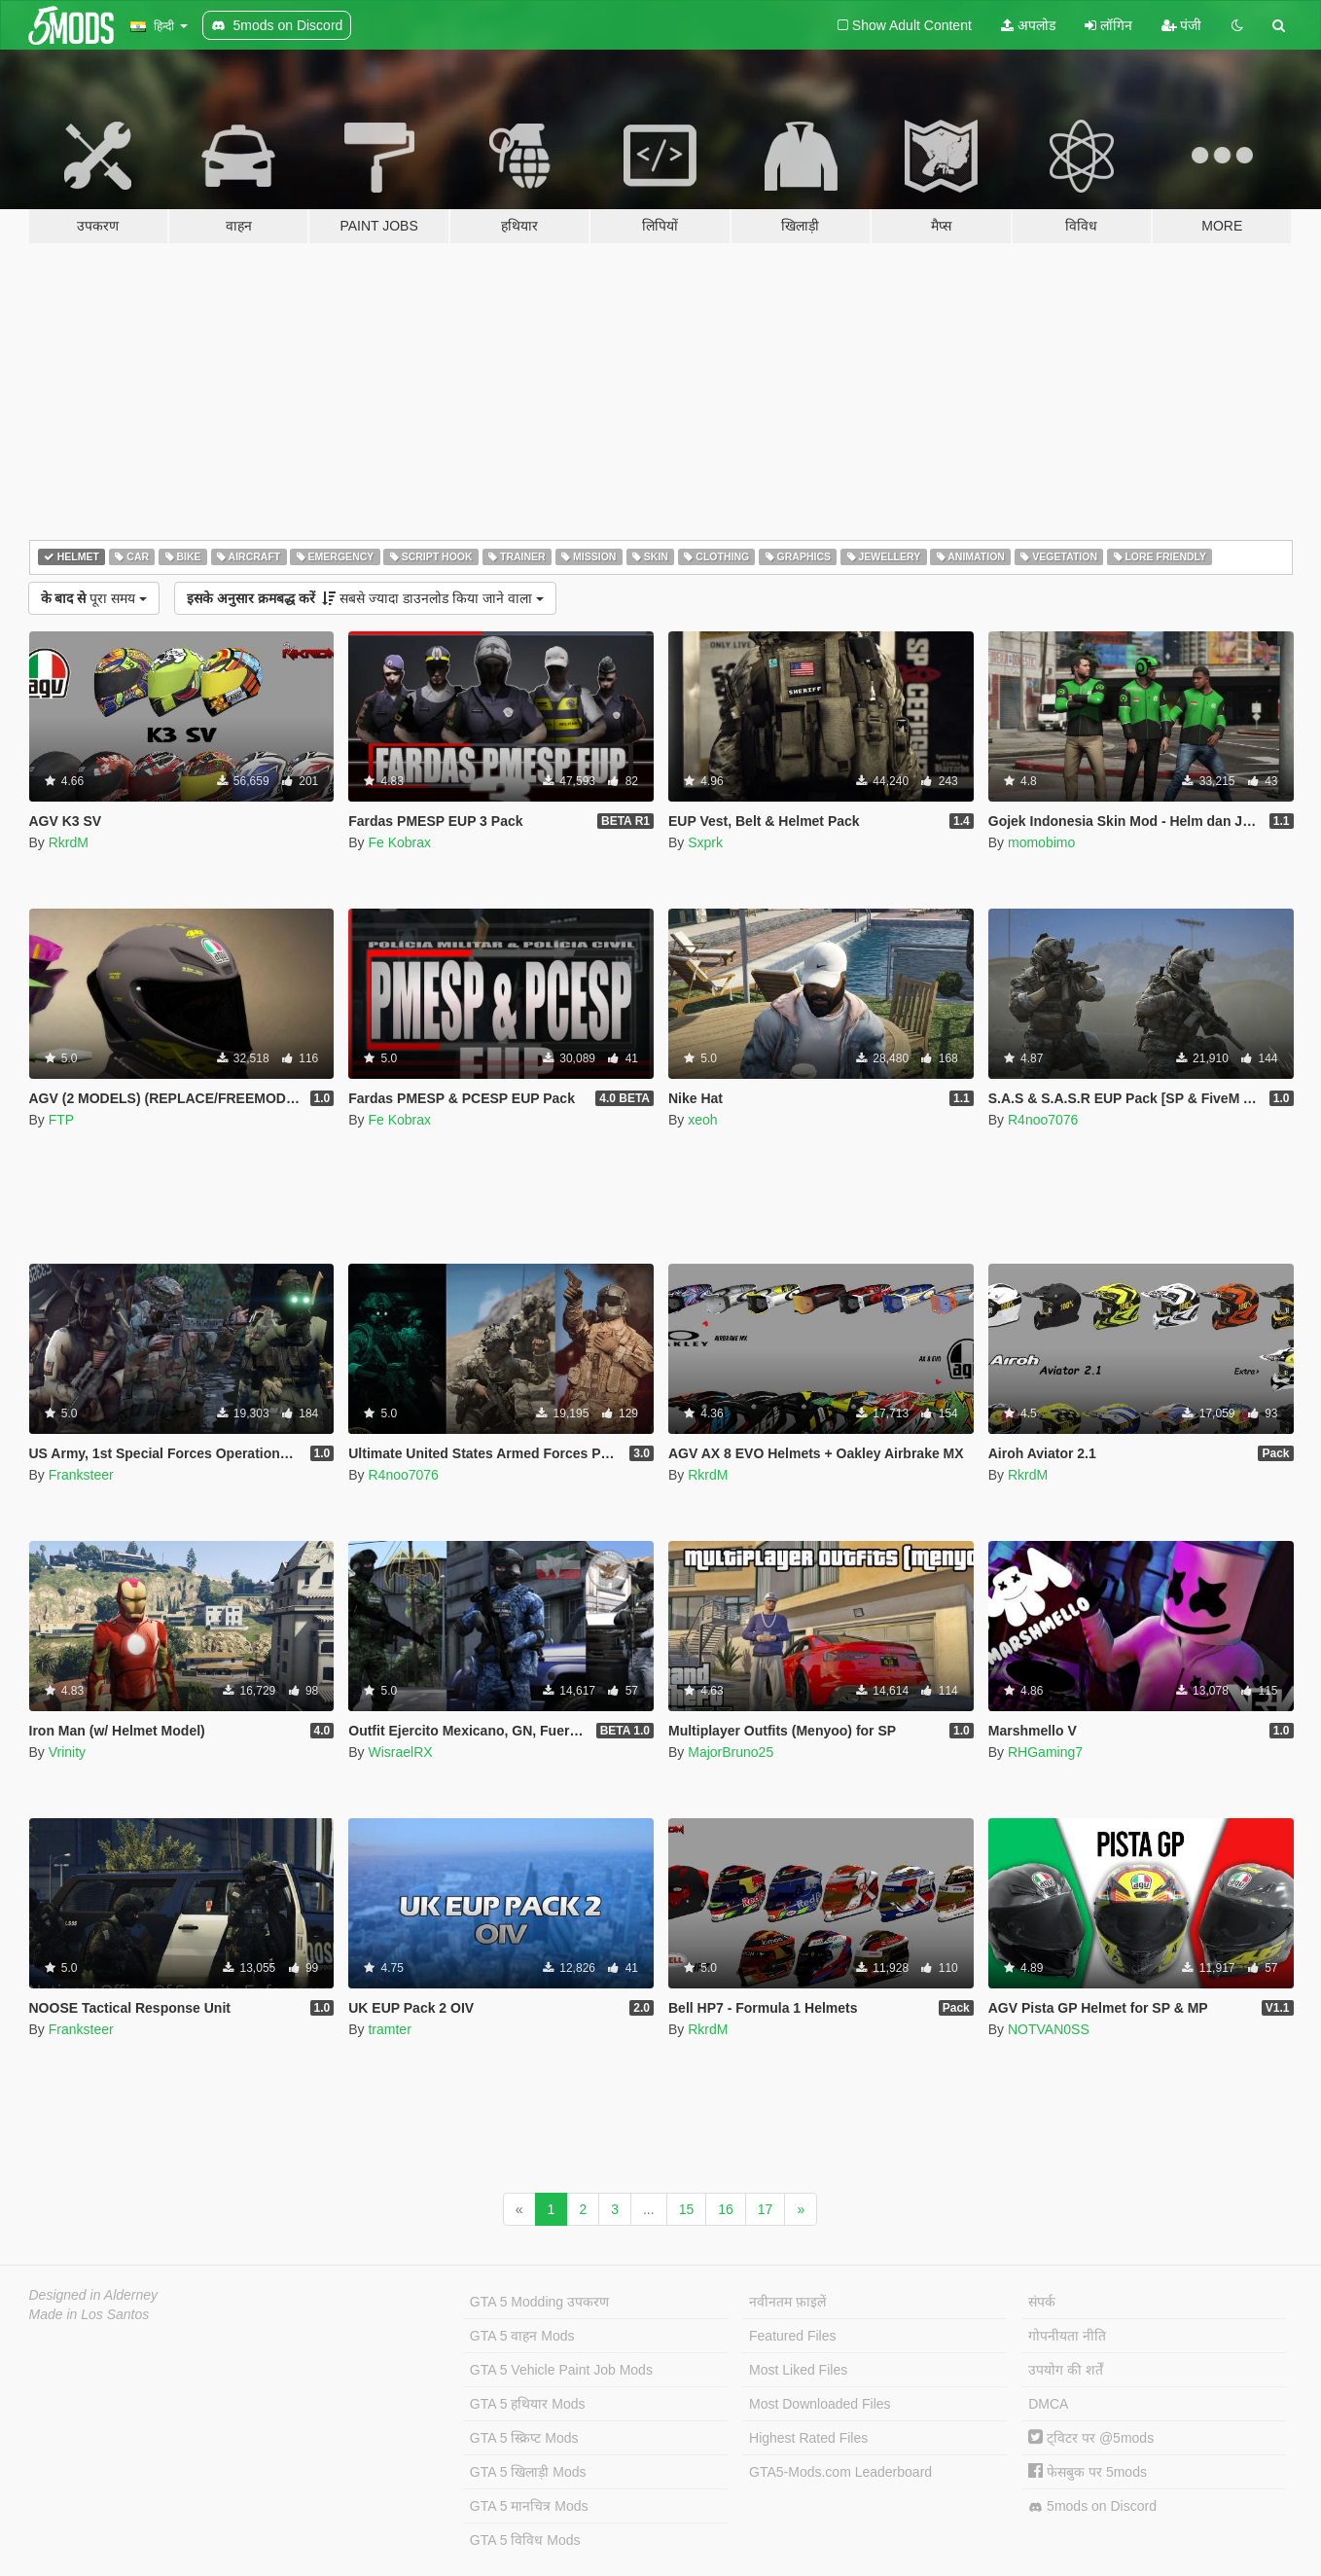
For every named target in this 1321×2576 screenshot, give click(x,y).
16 (725, 2209)
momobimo (1041, 842)
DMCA (1048, 2404)
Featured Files (792, 2335)
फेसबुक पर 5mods (1087, 2472)
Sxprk (705, 842)
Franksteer (81, 1475)
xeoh (702, 1119)
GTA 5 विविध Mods (525, 2540)
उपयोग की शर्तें (1065, 2370)
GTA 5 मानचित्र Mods (529, 2506)
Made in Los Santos (89, 2314)
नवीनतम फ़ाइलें (787, 2301)
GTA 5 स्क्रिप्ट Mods (524, 2438)
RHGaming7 (1045, 1752)
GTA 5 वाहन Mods (522, 2335)
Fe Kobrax (399, 842)
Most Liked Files (798, 2370)
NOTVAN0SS (1048, 2029)
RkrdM (69, 842)
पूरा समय (94, 598)
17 (765, 2209)
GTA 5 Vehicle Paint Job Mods (561, 2370)
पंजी (1181, 25)
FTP (61, 1119)
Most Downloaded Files (820, 2404)
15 (687, 2209)
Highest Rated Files (808, 2438)
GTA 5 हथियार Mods (528, 2404)
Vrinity (67, 1752)
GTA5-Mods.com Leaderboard (840, 2472)
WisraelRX (400, 1752)
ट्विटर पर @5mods (1091, 2438)
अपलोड (1028, 25)
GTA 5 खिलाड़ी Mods (528, 2472)
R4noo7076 (1043, 1119)
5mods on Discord (1092, 2506)
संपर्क (1041, 2301)
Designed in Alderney (94, 2295)
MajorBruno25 (730, 1752)
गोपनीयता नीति (1067, 2335)
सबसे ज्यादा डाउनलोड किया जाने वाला (365, 598)
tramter (389, 2029)
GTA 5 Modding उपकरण (539, 2301)
